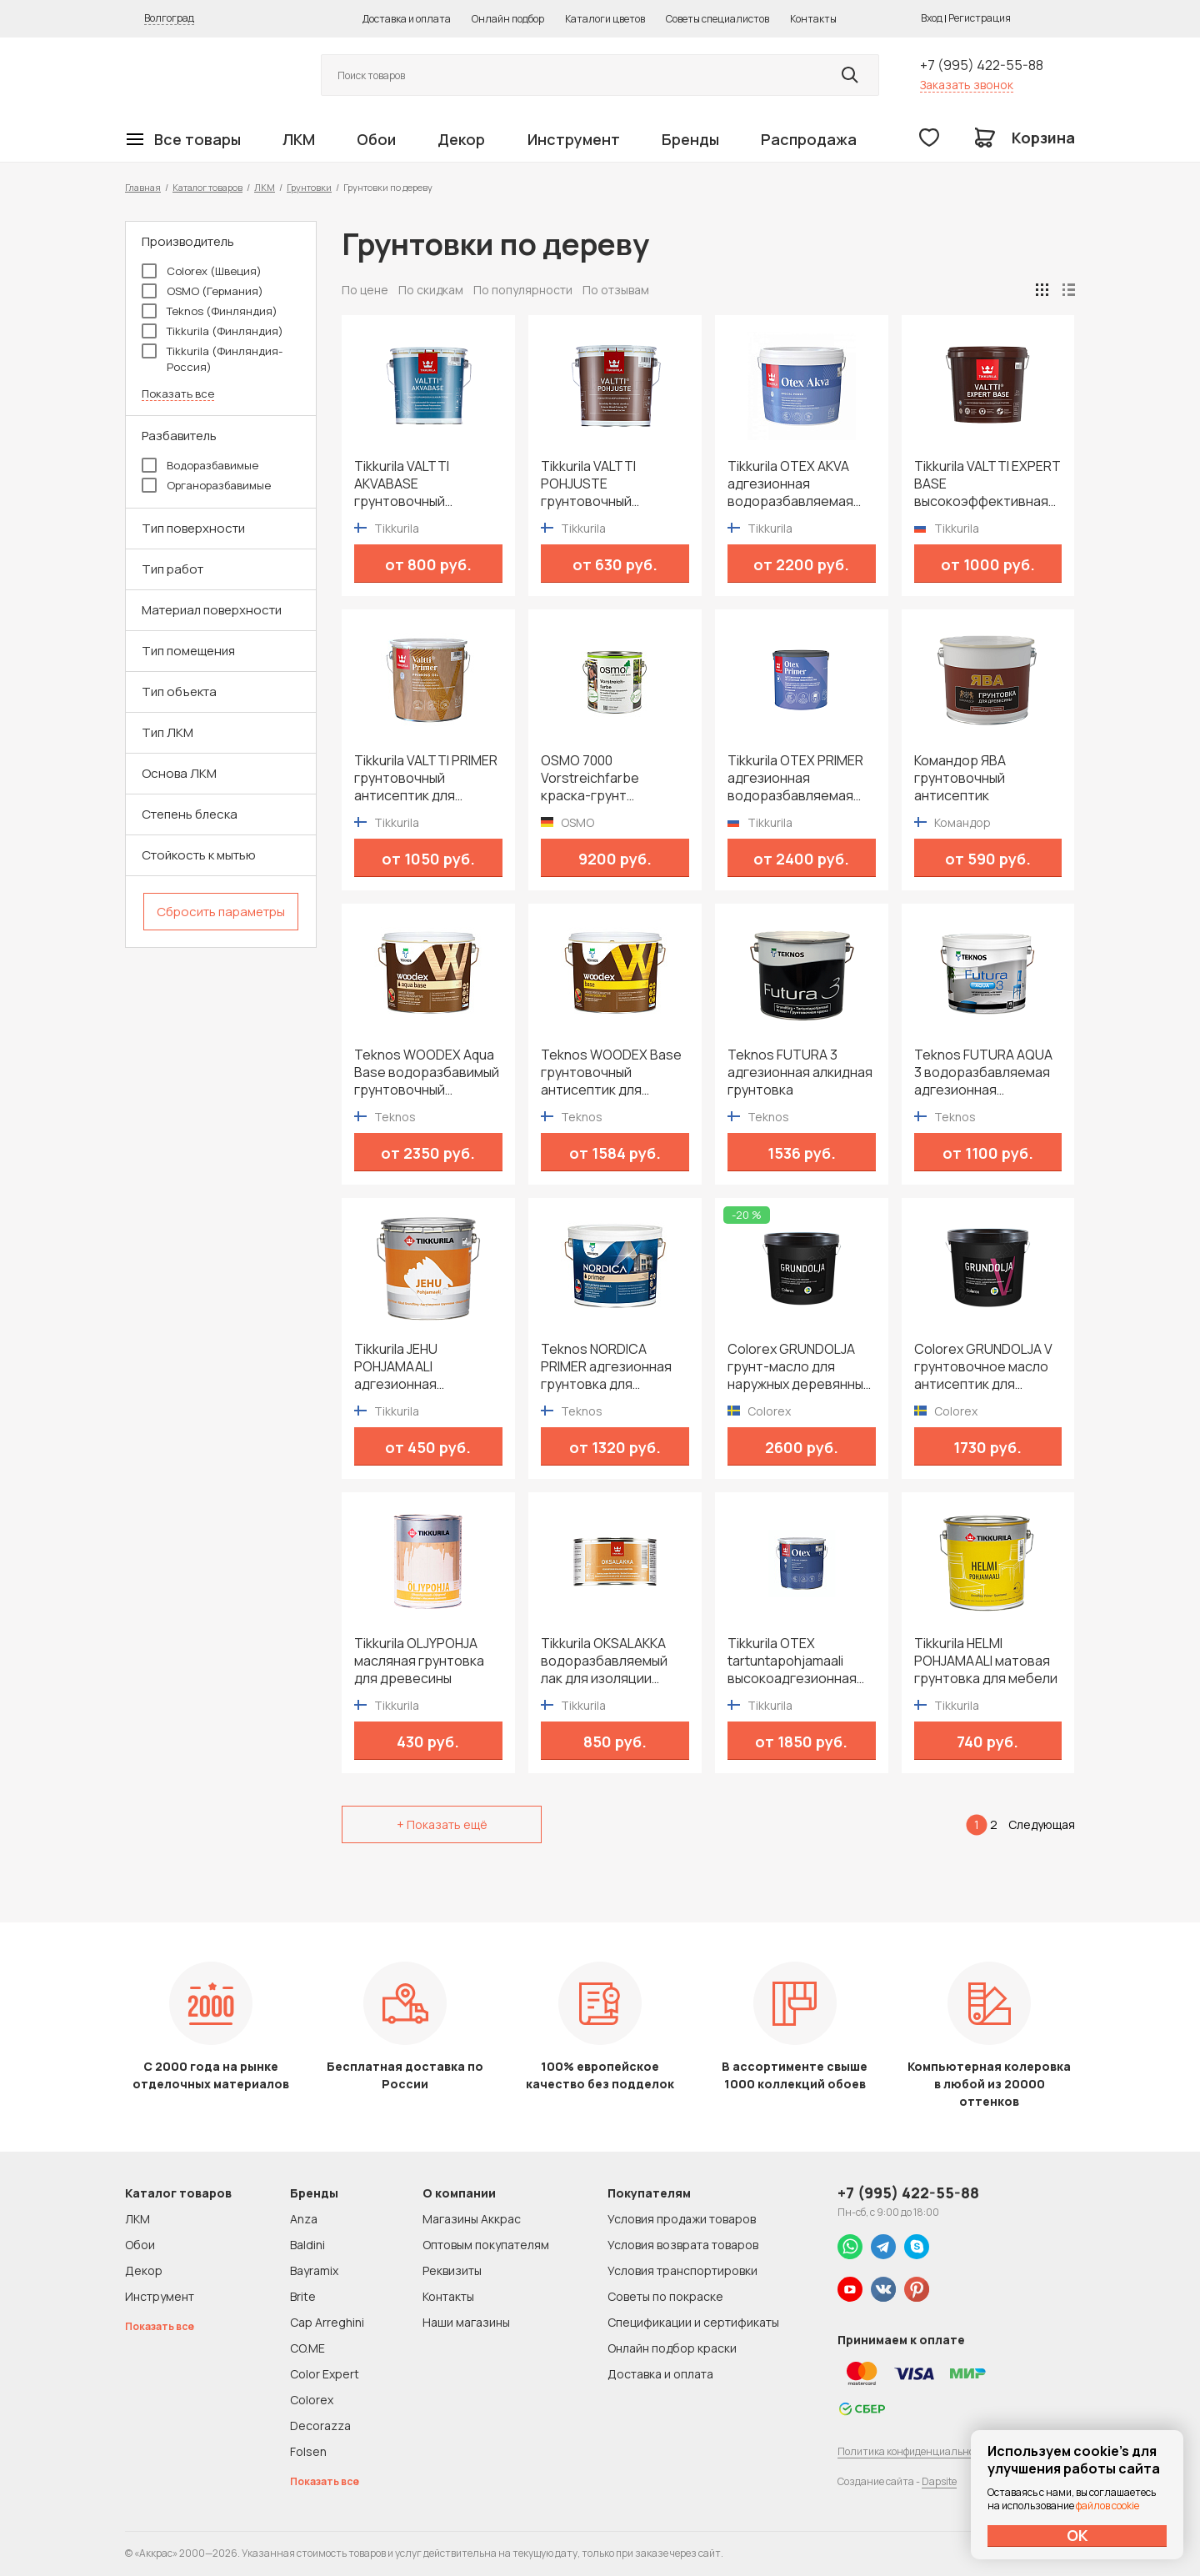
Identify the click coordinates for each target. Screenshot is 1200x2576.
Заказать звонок (966, 85)
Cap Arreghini (327, 2322)
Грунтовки (309, 187)
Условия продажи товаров (682, 2219)
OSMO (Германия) (202, 290)
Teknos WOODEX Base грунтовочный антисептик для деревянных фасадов (611, 1072)
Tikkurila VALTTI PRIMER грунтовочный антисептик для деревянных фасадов (426, 778)
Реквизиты (452, 2270)
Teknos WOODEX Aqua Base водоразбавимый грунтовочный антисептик (426, 1072)
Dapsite (939, 2481)
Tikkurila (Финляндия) (212, 330)
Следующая (1041, 1824)
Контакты (813, 19)
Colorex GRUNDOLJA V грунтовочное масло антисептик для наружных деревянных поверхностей (985, 1367)
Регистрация (979, 18)
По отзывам (615, 290)
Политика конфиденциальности (914, 2451)
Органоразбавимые (206, 485)
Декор (461, 139)
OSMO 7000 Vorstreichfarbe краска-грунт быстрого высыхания (607, 778)
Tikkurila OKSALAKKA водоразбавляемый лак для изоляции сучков (604, 1661)
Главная (143, 187)
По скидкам (430, 290)
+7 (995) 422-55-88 (981, 65)
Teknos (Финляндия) (210, 310)
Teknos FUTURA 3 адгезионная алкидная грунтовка (800, 1072)
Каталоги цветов (605, 19)
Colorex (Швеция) (202, 270)
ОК (1077, 2535)
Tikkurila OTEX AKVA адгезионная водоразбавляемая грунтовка (790, 484)
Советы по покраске (665, 2296)
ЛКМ (298, 139)
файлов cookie (1107, 2505)
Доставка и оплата (406, 19)
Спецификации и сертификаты (693, 2322)
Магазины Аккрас (471, 2219)
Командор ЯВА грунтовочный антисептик (960, 778)
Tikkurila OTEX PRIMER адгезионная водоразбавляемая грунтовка (795, 778)
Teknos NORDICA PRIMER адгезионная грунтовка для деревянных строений (612, 1367)
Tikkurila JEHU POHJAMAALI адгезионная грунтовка (396, 1367)
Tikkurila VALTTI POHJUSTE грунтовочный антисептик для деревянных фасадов (609, 484)
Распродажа (809, 139)
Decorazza (320, 2425)
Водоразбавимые (200, 465)
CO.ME (307, 2348)
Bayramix (314, 2270)
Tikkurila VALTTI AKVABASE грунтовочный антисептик (401, 484)
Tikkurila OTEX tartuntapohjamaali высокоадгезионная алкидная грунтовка (792, 1661)
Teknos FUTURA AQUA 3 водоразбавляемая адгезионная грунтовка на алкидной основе (987, 1072)
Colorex (311, 2400)
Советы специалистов (717, 19)
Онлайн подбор (508, 19)
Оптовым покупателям (485, 2245)
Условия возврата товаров (683, 2245)
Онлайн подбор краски (672, 2348)
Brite (303, 2296)
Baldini (307, 2245)
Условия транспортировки (683, 2270)
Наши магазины (466, 2322)
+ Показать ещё (442, 1824)
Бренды (690, 139)
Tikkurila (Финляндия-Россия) (212, 358)
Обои (376, 139)
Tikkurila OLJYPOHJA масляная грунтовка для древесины (419, 1661)
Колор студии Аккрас (204, 75)
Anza (304, 2219)
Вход (931, 18)
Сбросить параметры (221, 911)
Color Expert (324, 2374)
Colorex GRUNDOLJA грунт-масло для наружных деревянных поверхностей (799, 1367)
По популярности (522, 290)
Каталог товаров (207, 187)
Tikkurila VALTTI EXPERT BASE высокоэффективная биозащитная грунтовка (987, 484)
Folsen (308, 2451)
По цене (365, 290)
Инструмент (574, 139)
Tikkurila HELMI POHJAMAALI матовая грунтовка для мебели (986, 1661)
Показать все (178, 394)
